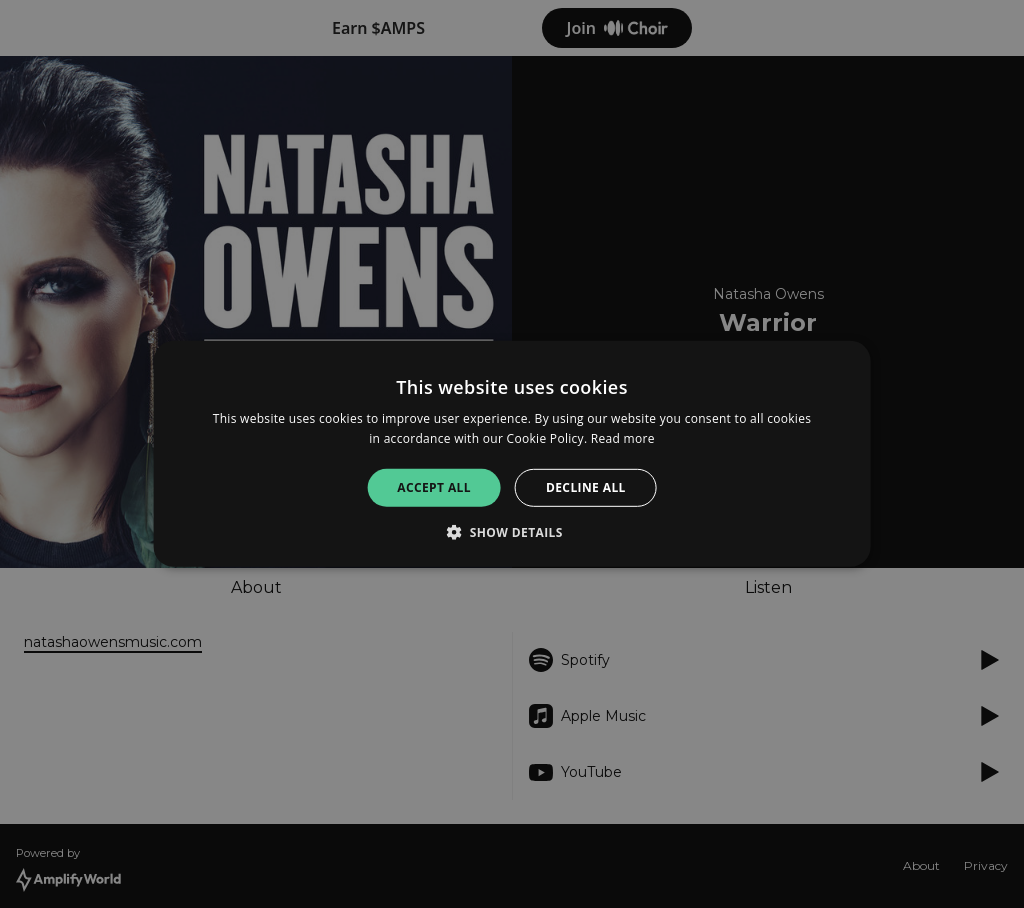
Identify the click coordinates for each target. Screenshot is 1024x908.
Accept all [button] (434, 487)
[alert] (512, 454)
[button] (512, 532)
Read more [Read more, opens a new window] (623, 438)
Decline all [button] (586, 487)
